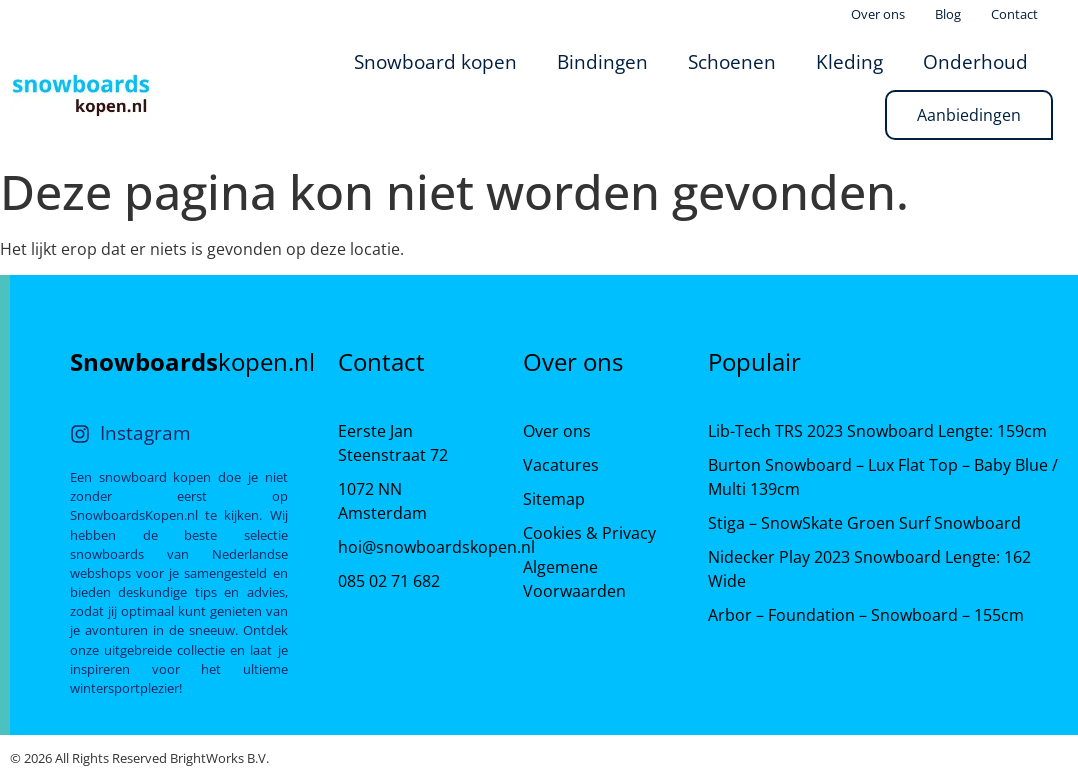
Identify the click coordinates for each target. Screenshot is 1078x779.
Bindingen (602, 61)
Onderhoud (975, 61)
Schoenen (732, 61)
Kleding (849, 61)
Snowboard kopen (435, 61)
